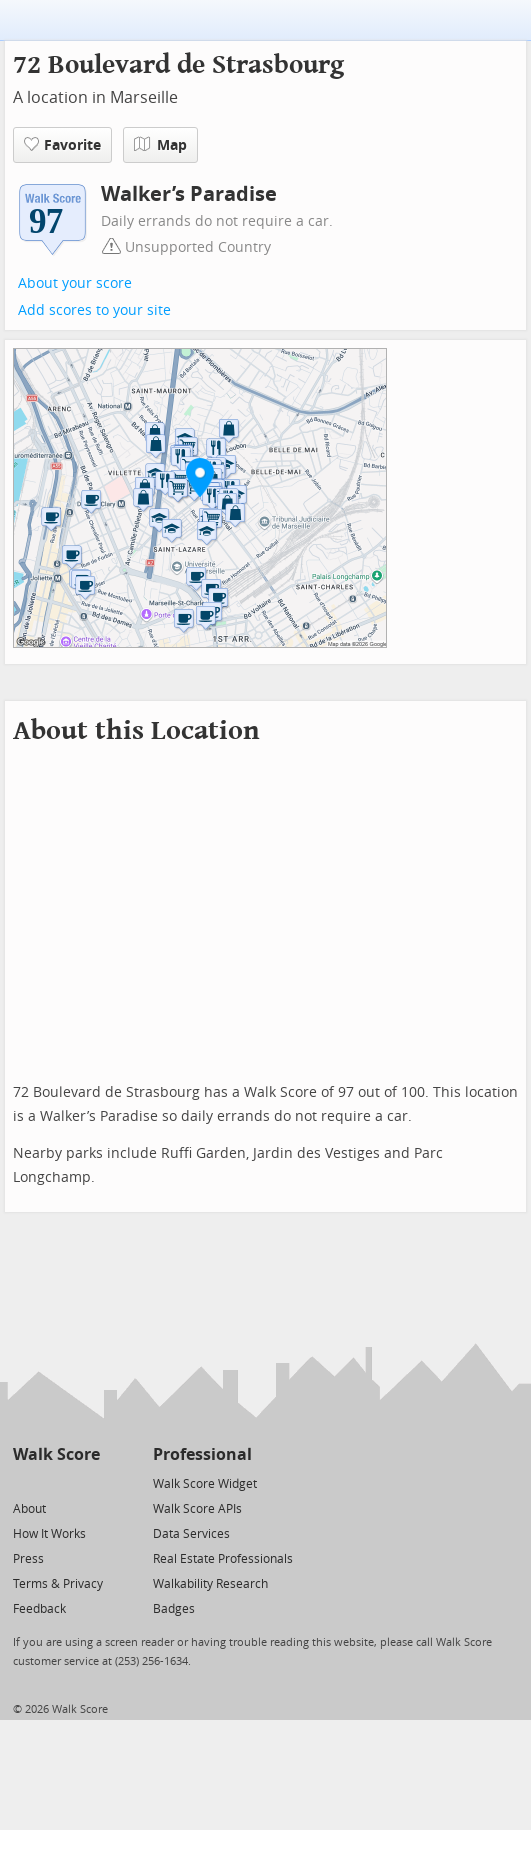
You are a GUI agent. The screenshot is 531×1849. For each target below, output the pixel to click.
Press (28, 1559)
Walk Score (56, 1454)
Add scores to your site (94, 310)
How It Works (49, 1534)
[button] (200, 477)
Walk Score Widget (205, 1484)
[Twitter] (24, 1482)
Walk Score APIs (197, 1509)
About (29, 1509)
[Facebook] (55, 1482)
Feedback (39, 1609)
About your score (75, 283)
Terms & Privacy (58, 1584)
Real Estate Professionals (223, 1559)
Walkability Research (210, 1584)
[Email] (86, 1482)
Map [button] (160, 145)
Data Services (191, 1534)
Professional (202, 1454)
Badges (174, 1609)
